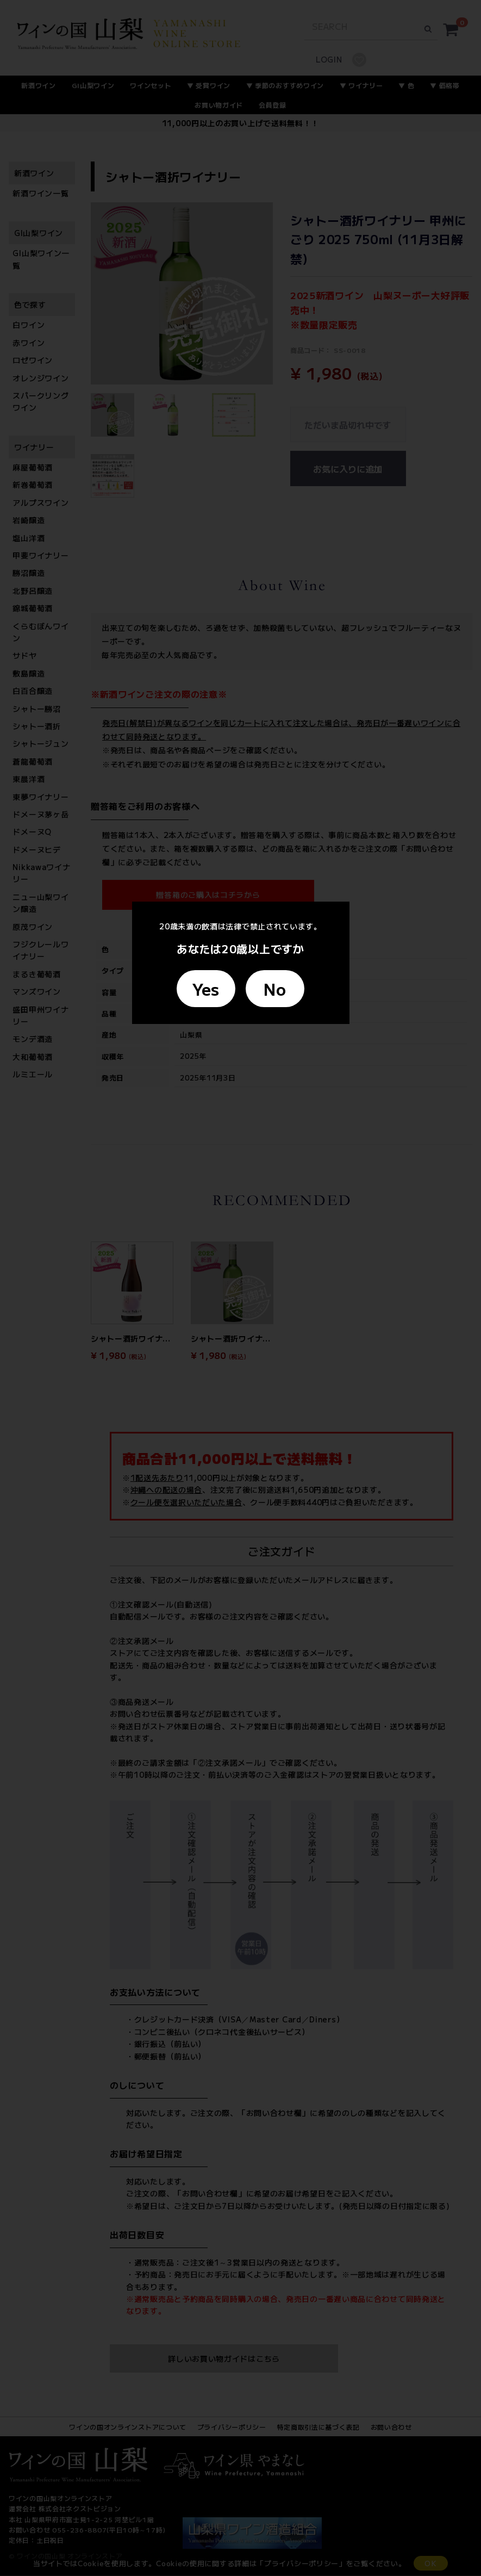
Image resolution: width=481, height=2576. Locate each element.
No (275, 989)
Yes (206, 989)
